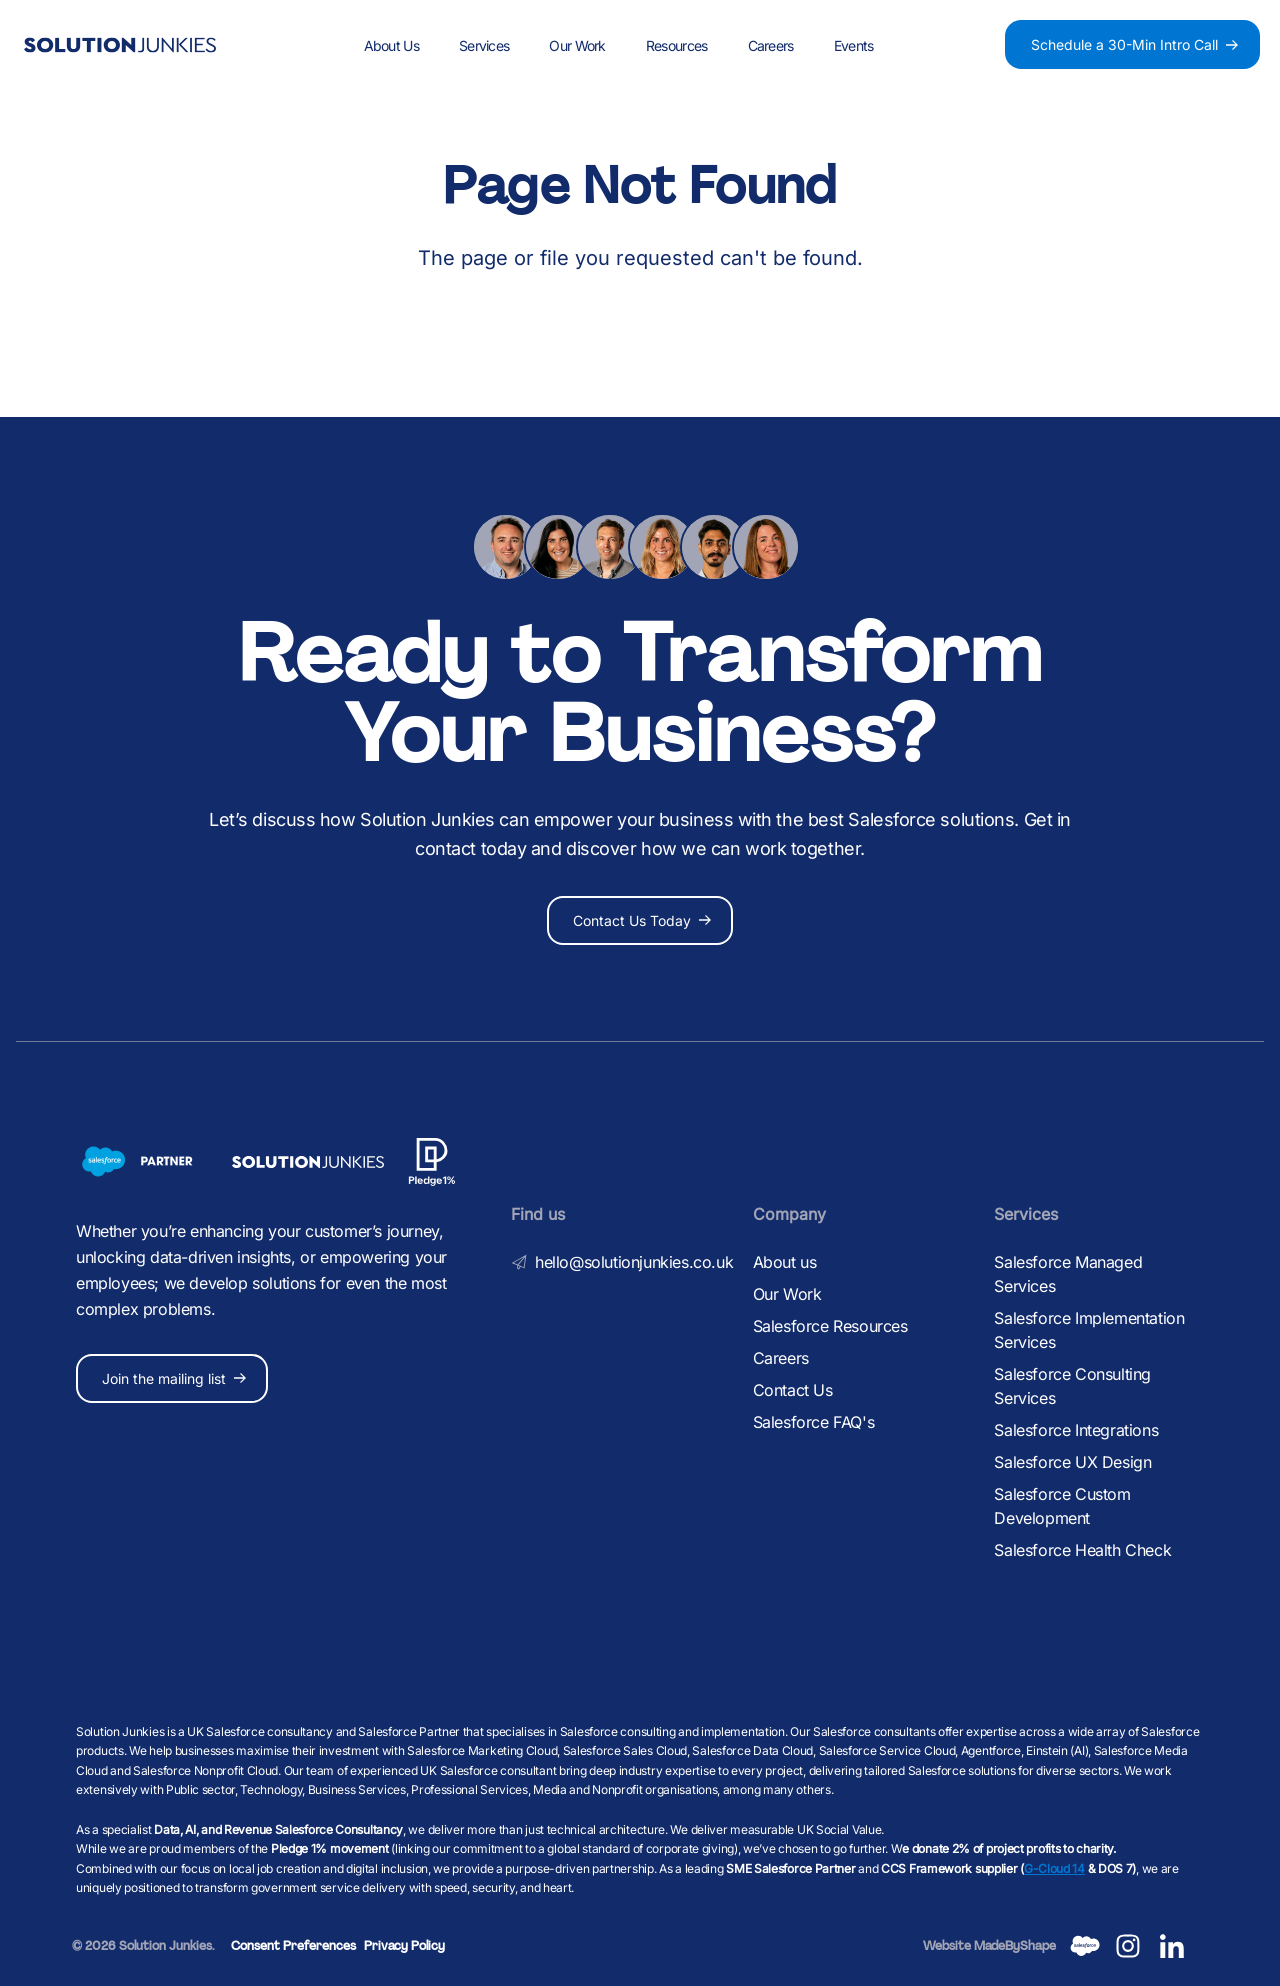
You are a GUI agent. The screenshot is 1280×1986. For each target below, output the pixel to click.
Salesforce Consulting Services (1072, 1386)
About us (785, 1262)
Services (484, 45)
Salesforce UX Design (1072, 1462)
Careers (770, 45)
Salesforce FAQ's (814, 1422)
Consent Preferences (293, 1946)
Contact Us (793, 1390)
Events (854, 45)
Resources (677, 45)
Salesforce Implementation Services (1089, 1330)
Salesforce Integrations (1076, 1430)
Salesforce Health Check (1082, 1550)
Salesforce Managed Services (1068, 1274)
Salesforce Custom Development (1062, 1506)
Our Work (577, 45)
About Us (391, 45)
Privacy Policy (404, 1946)
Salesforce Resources (830, 1326)
